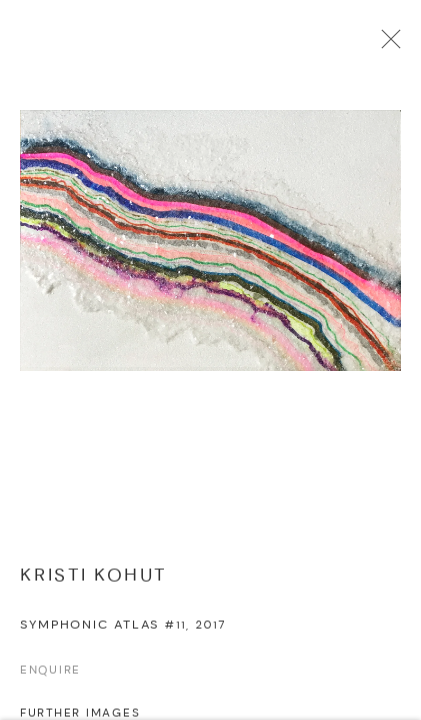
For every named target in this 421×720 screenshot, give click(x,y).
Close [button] (388, 45)
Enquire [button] (50, 675)
